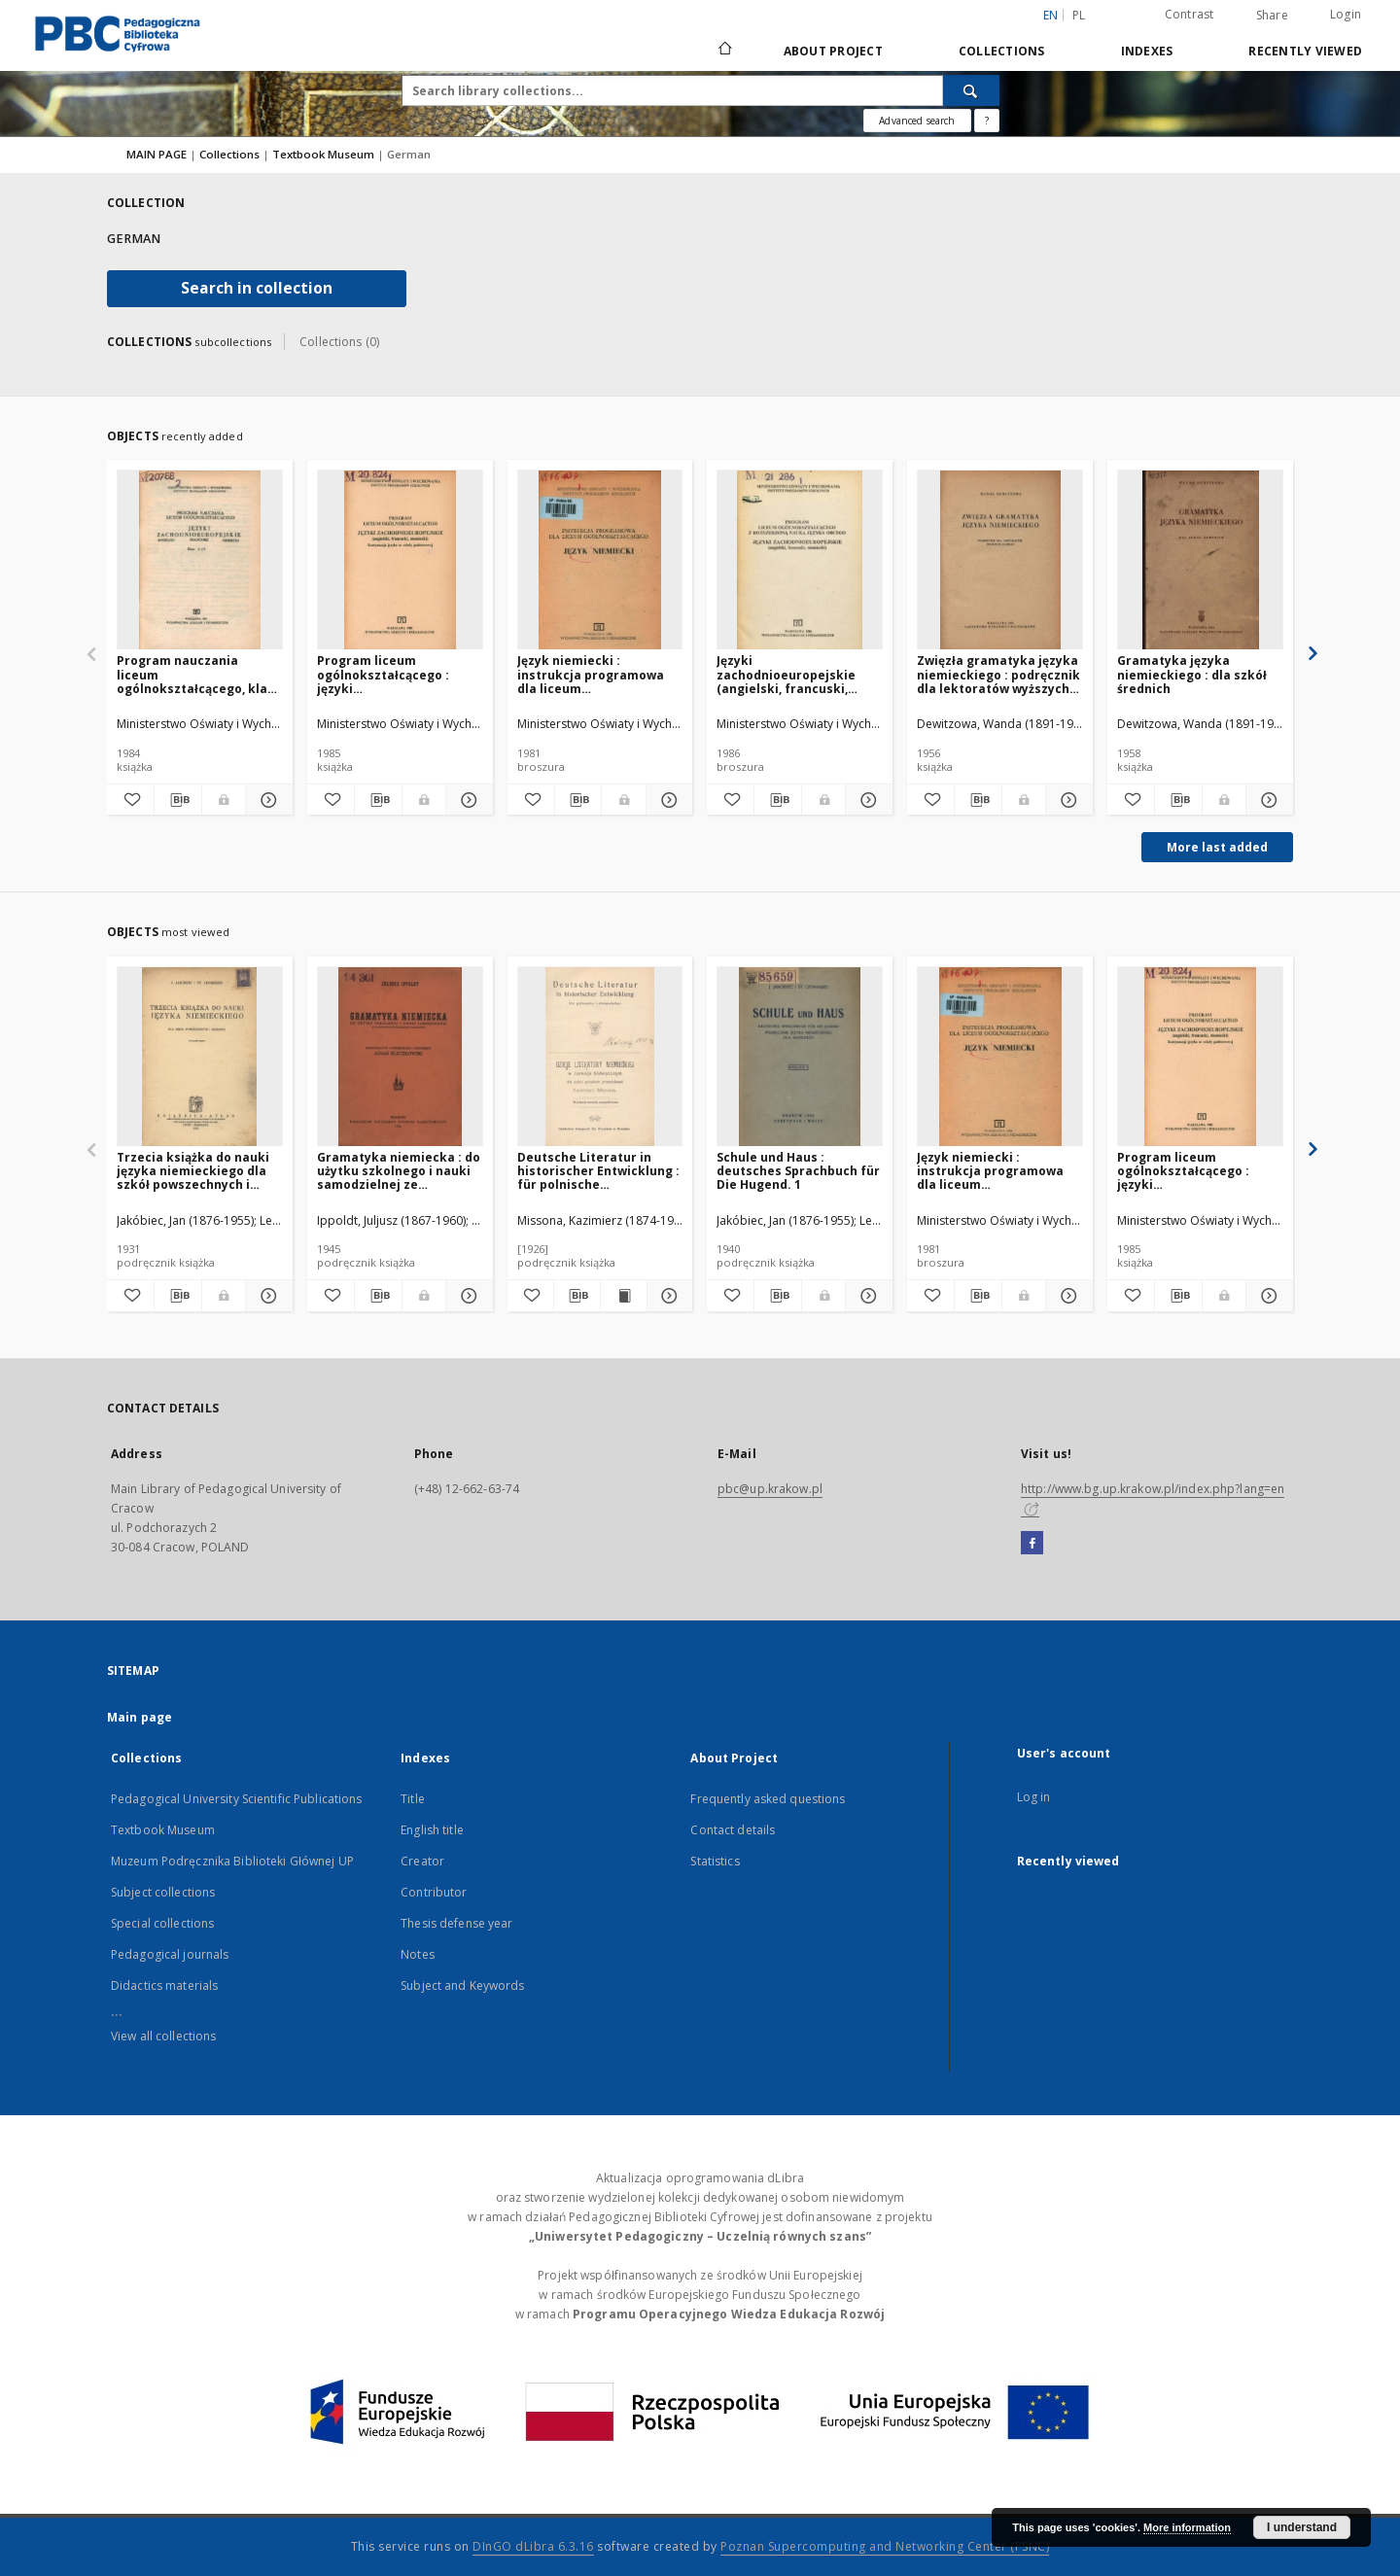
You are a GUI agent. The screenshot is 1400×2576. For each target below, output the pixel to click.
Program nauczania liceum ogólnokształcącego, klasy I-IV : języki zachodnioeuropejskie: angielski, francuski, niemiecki (199, 674)
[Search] (971, 90)
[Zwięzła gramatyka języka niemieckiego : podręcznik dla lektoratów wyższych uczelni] (1000, 560)
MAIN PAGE (156, 154)
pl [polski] (1079, 15)
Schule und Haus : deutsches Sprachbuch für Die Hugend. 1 (798, 1171)
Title (413, 1799)
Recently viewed (1305, 51)
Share (1272, 15)
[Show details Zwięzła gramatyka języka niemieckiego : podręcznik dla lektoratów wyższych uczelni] (1066, 800)
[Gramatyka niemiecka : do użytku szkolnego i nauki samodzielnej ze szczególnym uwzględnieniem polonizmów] (400, 1057)
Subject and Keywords (462, 1985)
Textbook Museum (324, 154)
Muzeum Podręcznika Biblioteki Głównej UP (232, 1861)
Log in (1034, 1797)
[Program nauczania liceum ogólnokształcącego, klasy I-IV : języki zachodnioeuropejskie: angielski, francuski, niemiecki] (200, 560)
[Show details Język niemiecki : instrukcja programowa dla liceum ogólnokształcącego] (667, 800)
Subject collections (163, 1892)
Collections (1002, 51)
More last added (1217, 847)
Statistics (714, 1861)
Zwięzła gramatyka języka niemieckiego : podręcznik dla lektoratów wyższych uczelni (998, 674)
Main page (139, 1717)
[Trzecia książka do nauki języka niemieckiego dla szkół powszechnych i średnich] (200, 1057)
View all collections (163, 2036)
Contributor (434, 1892)
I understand (1302, 2527)
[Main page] (724, 50)
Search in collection (256, 288)
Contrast (1189, 14)
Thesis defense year (456, 1923)
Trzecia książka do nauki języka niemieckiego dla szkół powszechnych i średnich (193, 1171)
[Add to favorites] (130, 800)
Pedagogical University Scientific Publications (237, 1799)
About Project (833, 51)
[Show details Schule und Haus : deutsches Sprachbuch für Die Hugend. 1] (866, 1295)
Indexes (1147, 51)
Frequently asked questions (767, 1799)
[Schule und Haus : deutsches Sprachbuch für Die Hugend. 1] (800, 1057)
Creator (422, 1861)
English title (432, 1830)
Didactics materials (164, 1985)
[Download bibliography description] (178, 800)
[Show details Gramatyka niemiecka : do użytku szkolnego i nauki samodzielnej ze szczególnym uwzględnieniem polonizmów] (466, 1295)
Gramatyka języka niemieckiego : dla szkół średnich (1192, 674)
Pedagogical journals (169, 1954)
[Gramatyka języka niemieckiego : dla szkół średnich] (1200, 560)
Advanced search (917, 120)
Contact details (732, 1830)
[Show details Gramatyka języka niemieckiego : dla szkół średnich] (1266, 800)
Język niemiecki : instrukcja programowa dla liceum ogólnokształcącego (590, 674)
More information (1187, 2527)
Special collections (162, 1923)
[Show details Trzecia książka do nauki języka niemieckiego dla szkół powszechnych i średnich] (266, 1295)
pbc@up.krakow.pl (770, 1488)
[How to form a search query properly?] (986, 120)
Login (1345, 14)
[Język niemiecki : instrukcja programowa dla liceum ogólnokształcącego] (600, 560)
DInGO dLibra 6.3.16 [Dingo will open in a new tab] (533, 2546)
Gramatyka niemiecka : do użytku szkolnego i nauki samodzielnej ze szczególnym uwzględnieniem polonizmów (398, 1171)
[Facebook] (1032, 1543)
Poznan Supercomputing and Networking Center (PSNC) (884, 2546)
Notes (418, 1954)
